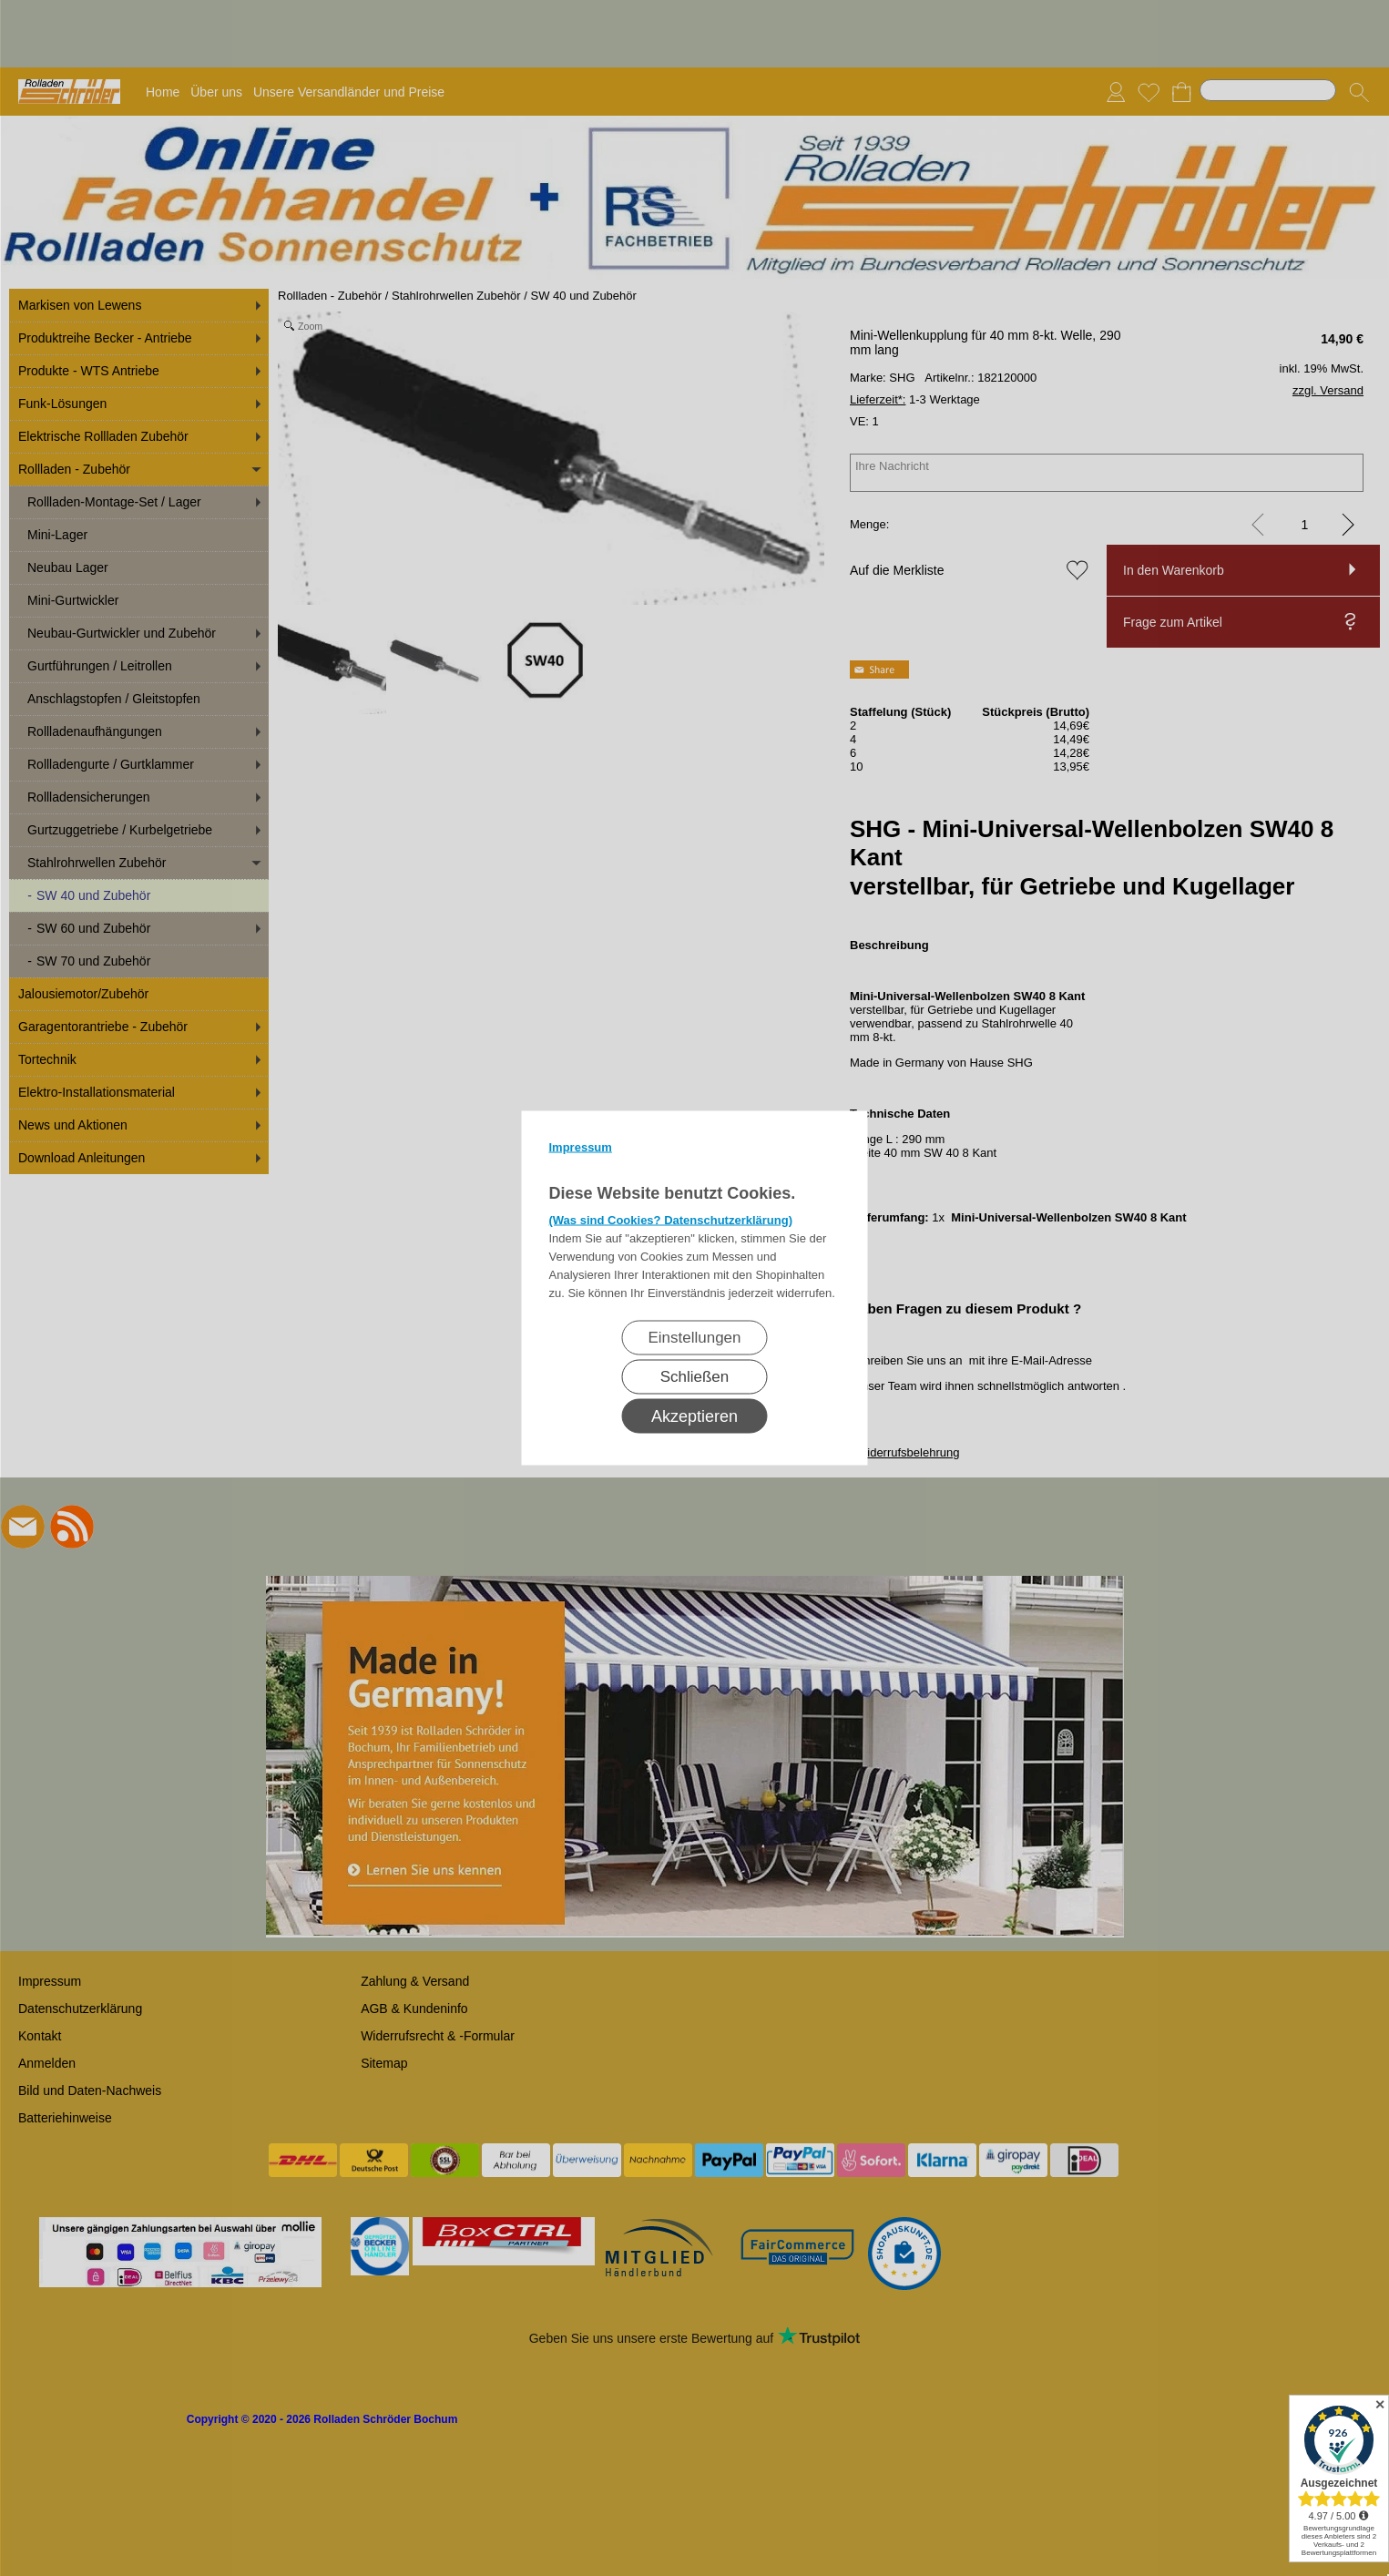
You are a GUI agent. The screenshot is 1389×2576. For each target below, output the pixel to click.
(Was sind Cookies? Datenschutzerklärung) (671, 1220)
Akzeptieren (694, 1416)
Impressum (580, 1147)
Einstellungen (694, 1337)
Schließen (695, 1376)
